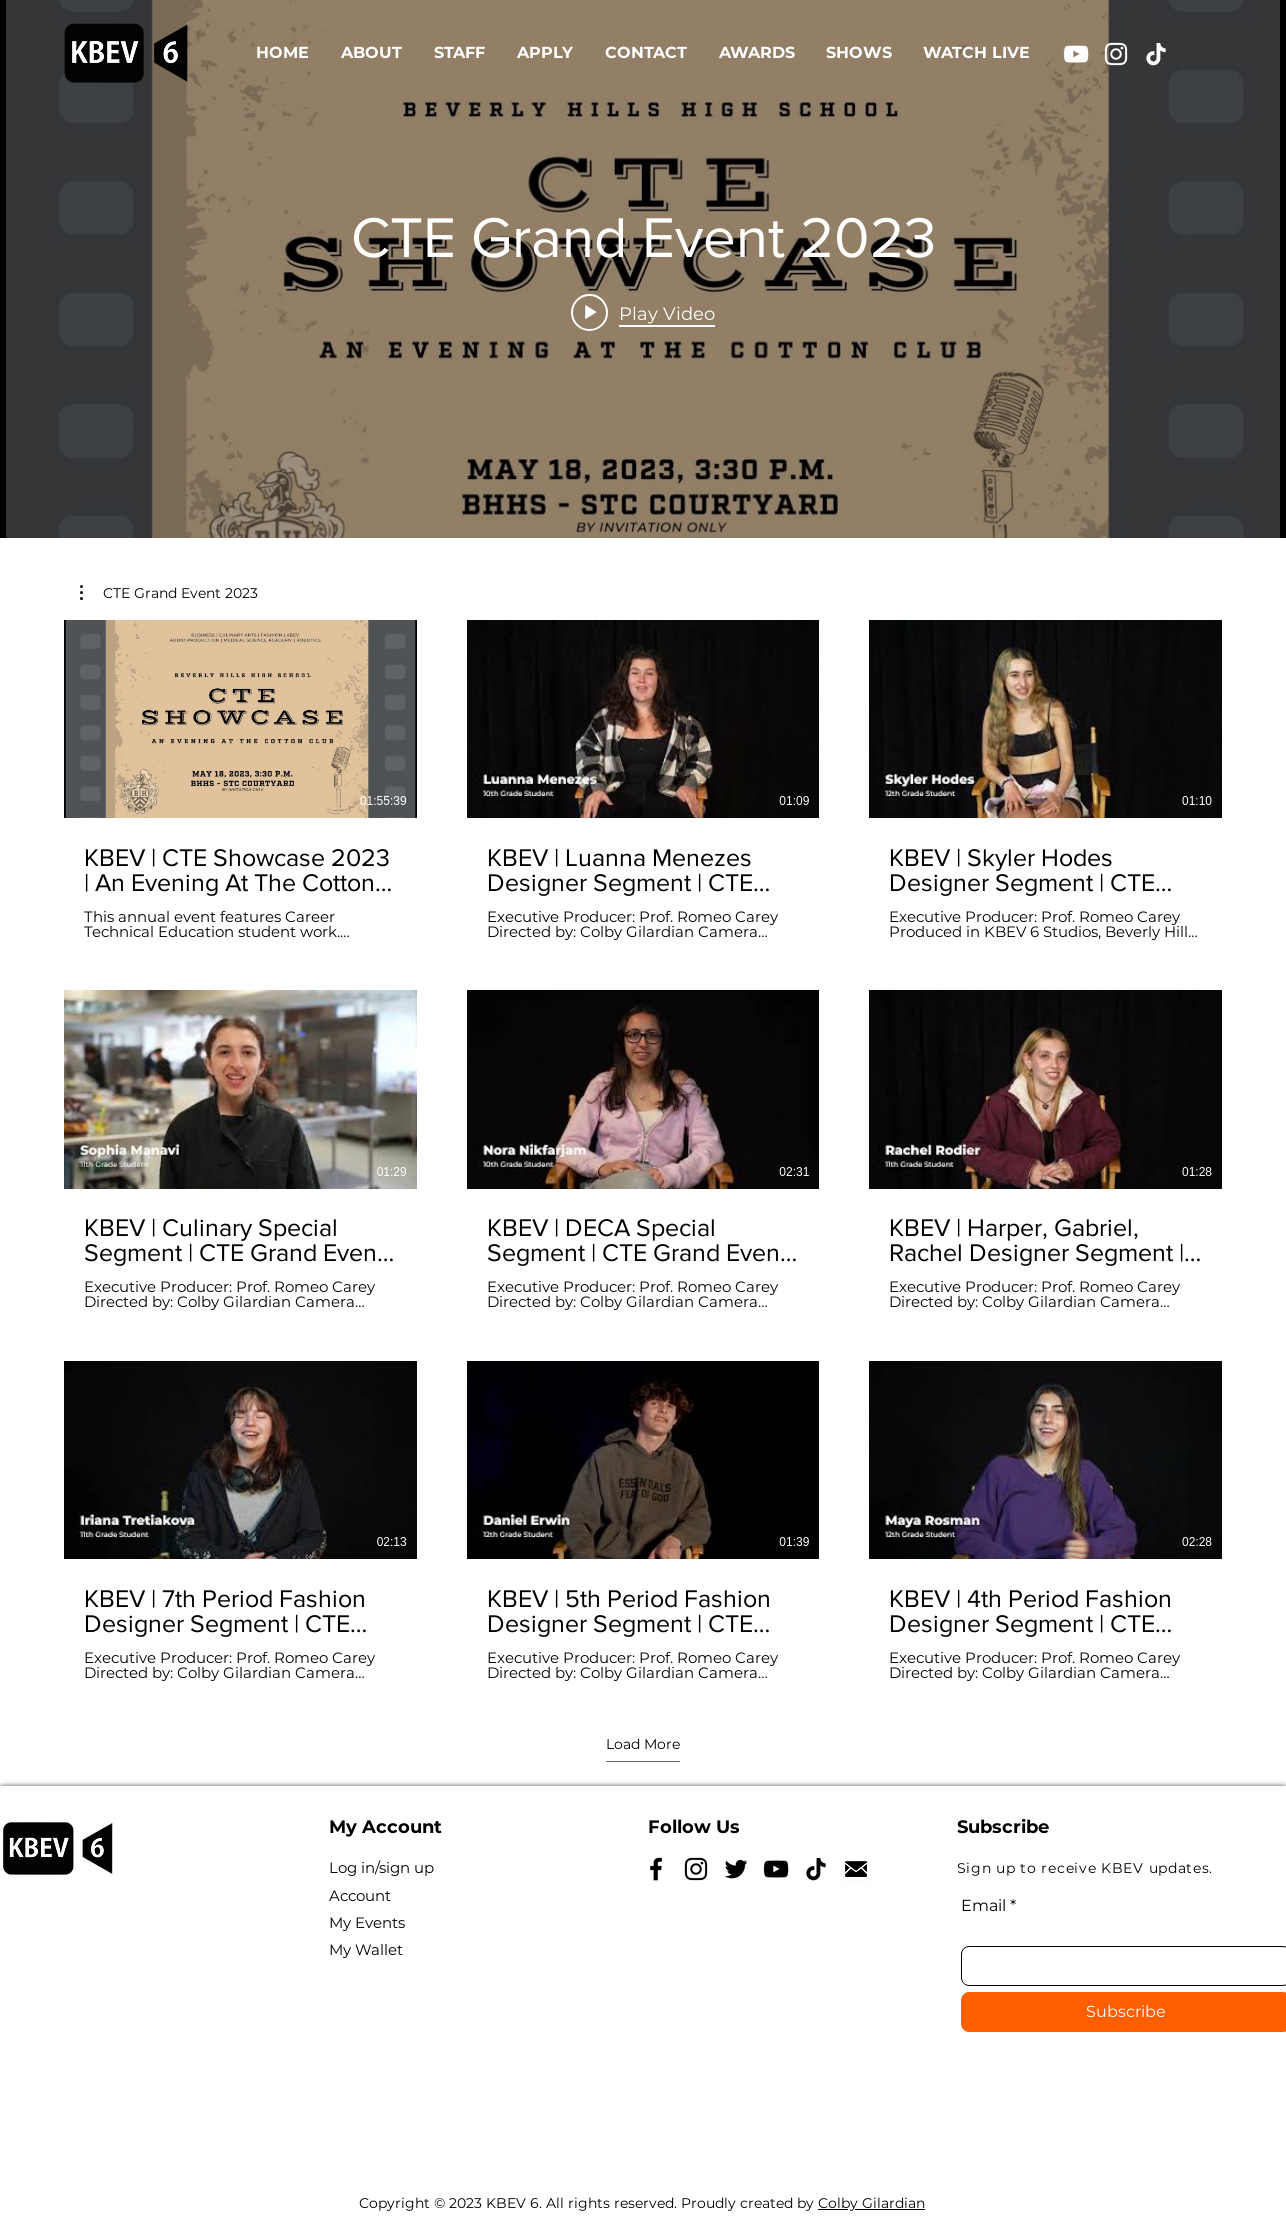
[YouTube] (1076, 54)
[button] (169, 593)
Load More (643, 1744)
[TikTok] (1156, 54)
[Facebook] (656, 1869)
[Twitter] (736, 1869)
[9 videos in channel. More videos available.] (643, 1150)
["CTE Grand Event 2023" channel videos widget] (643, 269)
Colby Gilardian (871, 2203)
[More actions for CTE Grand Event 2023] (169, 593)
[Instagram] (1116, 54)
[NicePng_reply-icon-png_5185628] (856, 1869)
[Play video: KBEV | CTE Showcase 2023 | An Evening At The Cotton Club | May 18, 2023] (643, 313)
